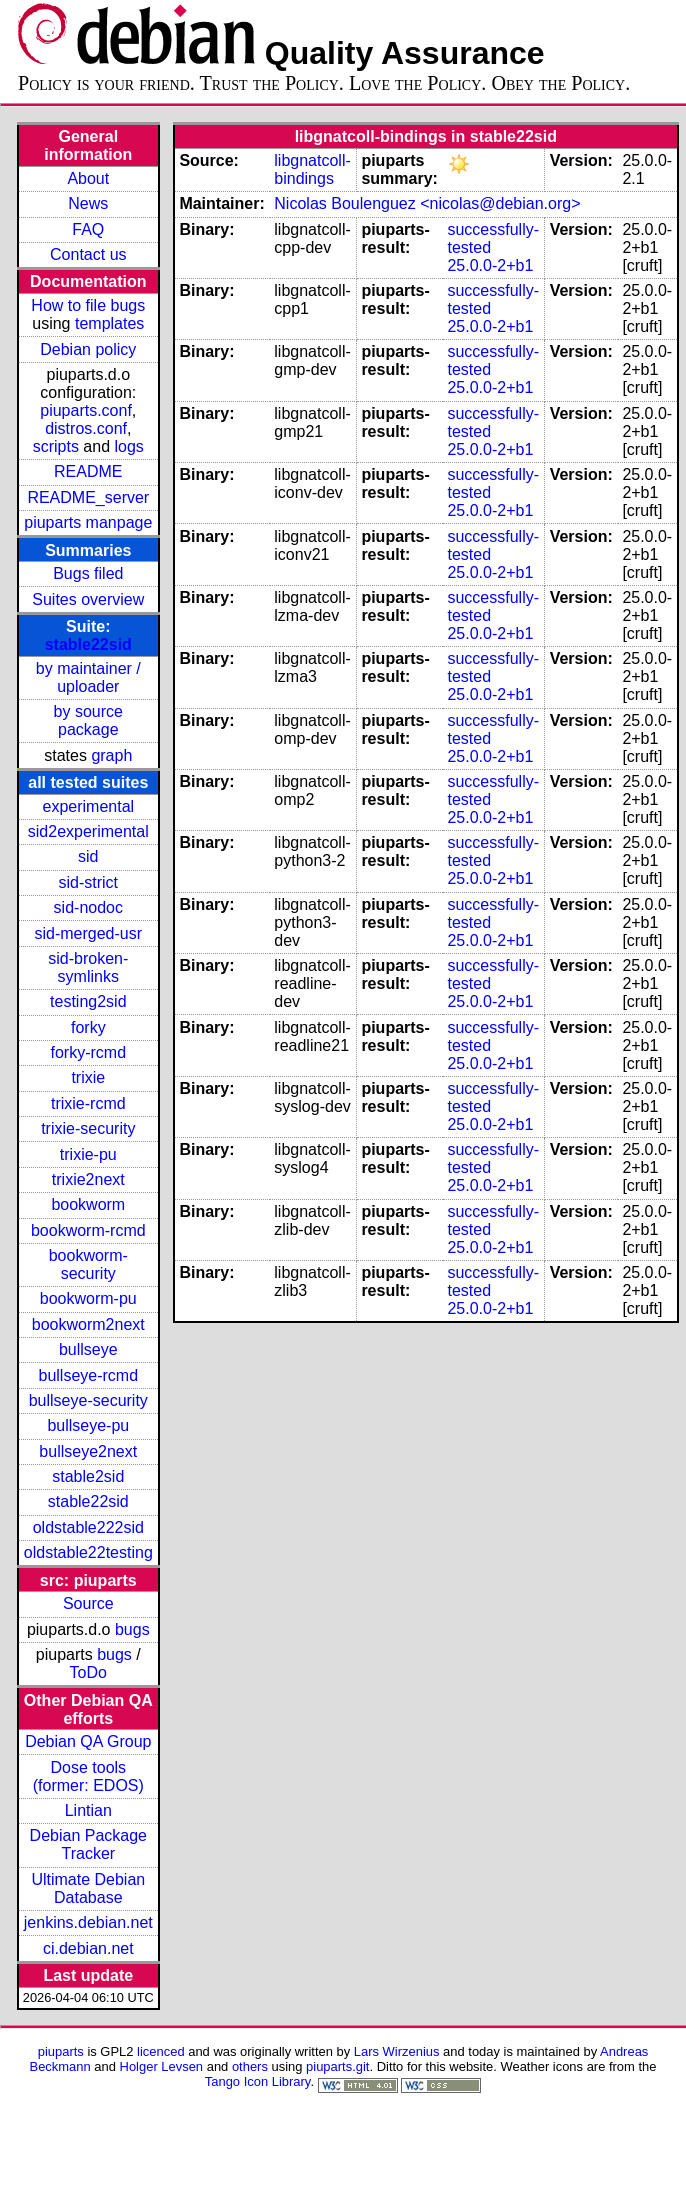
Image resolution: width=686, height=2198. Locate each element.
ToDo (88, 1672)
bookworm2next (88, 1324)
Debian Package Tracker (88, 1844)
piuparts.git (337, 2066)
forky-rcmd (89, 1052)
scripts (56, 446)
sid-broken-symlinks (88, 967)
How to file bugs (88, 305)
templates (109, 323)
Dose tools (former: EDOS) (88, 1776)
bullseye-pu (88, 1425)
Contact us (88, 254)
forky (88, 1027)
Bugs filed (88, 573)
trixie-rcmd (88, 1103)
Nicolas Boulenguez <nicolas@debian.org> (427, 203)
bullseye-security (88, 1400)
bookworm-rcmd (88, 1230)
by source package (88, 720)
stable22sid (88, 644)
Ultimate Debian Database (88, 1888)
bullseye (88, 1349)
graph (111, 755)
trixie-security (88, 1128)
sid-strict (89, 882)
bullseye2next (88, 1451)
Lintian (88, 1810)
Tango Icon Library (258, 2081)
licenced (161, 2051)
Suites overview (88, 599)
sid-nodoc (88, 907)
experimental (88, 806)
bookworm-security (88, 1264)
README (88, 471)
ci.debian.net (88, 1948)
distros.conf (86, 428)
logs (129, 446)
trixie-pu (88, 1154)
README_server (88, 497)
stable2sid (88, 1476)
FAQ (88, 229)
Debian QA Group (88, 1741)
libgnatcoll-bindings (312, 169)
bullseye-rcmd (88, 1375)
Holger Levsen (162, 2066)
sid (88, 856)
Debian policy (88, 349)
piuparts (61, 2051)
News (88, 203)
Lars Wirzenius (397, 2051)
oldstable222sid (88, 1527)
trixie (88, 1077)
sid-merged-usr (88, 933)
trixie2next (88, 1179)
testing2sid (88, 1001)
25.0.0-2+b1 (490, 265)
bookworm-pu (88, 1298)
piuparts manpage (88, 522)
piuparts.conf (86, 410)
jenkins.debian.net (88, 1922)
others (250, 2066)
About (88, 178)
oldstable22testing (88, 1552)
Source (88, 1603)
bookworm (88, 1204)
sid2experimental (88, 831)
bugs (132, 1629)
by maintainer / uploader (88, 677)
